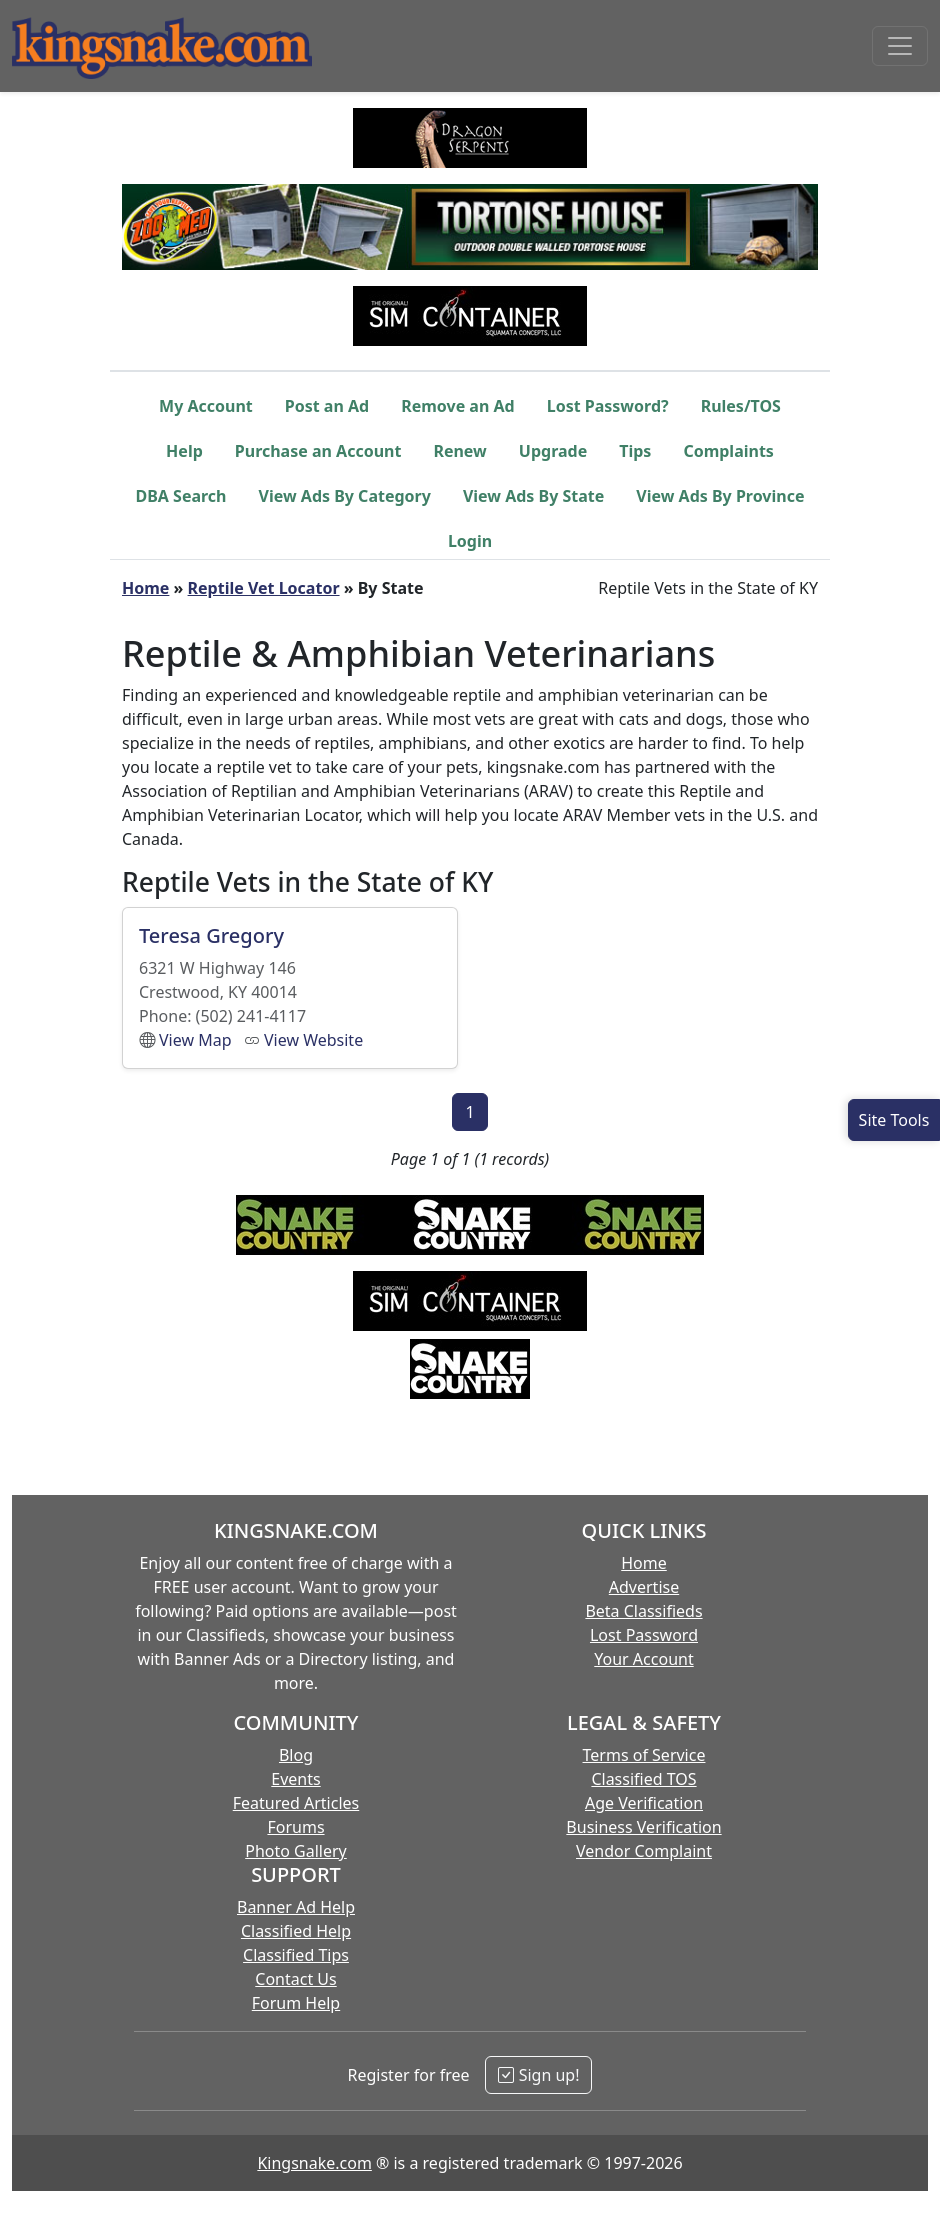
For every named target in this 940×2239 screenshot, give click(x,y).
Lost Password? (608, 406)
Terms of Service (644, 1755)
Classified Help (296, 1931)
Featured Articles (296, 1803)
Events (295, 1779)
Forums (295, 1827)
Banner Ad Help (296, 1907)
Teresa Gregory (211, 935)
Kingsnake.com (314, 2163)
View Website (313, 1040)
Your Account (643, 1659)
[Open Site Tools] (894, 1120)
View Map (195, 1040)
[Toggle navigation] (900, 46)
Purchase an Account (318, 451)
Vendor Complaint (644, 1851)
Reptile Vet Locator (264, 588)
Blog (296, 1755)
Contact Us (295, 1979)
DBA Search (181, 496)
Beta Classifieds (643, 1611)
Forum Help (296, 2003)
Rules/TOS (741, 406)
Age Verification (644, 1803)
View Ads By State (533, 496)
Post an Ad (327, 406)
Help (184, 451)
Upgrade (553, 451)
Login (470, 541)
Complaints (728, 451)
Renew (459, 451)
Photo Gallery (296, 1851)
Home (145, 588)
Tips (635, 451)
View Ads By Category (345, 496)
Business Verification (643, 1827)
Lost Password (644, 1635)
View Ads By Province (720, 496)
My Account (206, 406)
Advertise (644, 1587)
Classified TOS (643, 1779)
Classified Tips (296, 1955)
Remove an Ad (458, 406)
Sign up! (538, 2075)
